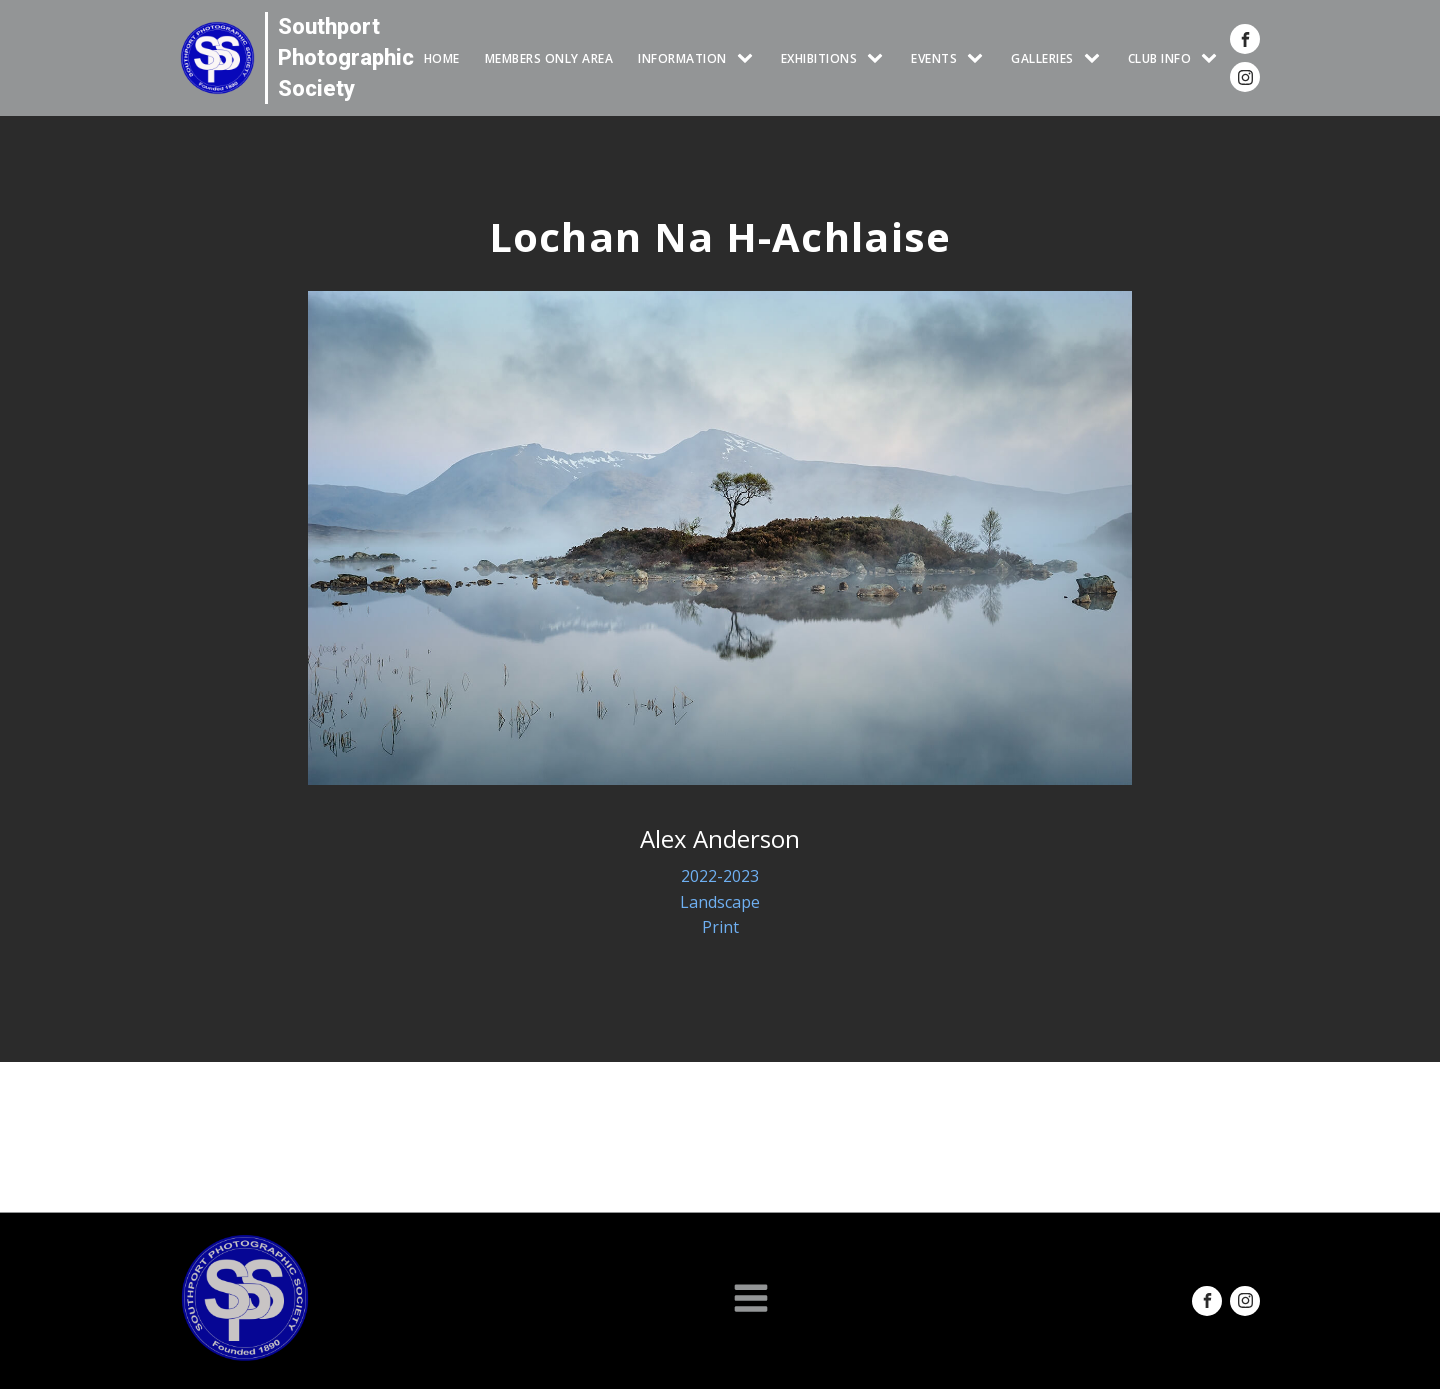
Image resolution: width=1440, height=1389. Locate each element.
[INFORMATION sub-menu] (749, 58)
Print (720, 927)
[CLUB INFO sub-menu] (1213, 58)
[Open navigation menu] (751, 1300)
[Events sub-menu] (979, 58)
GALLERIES (1042, 58)
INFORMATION (682, 58)
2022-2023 (720, 876)
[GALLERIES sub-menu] (1096, 58)
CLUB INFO (1160, 58)
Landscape (720, 902)
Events (934, 58)
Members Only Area (549, 58)
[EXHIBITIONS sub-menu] (879, 58)
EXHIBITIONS (819, 58)
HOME (442, 58)
